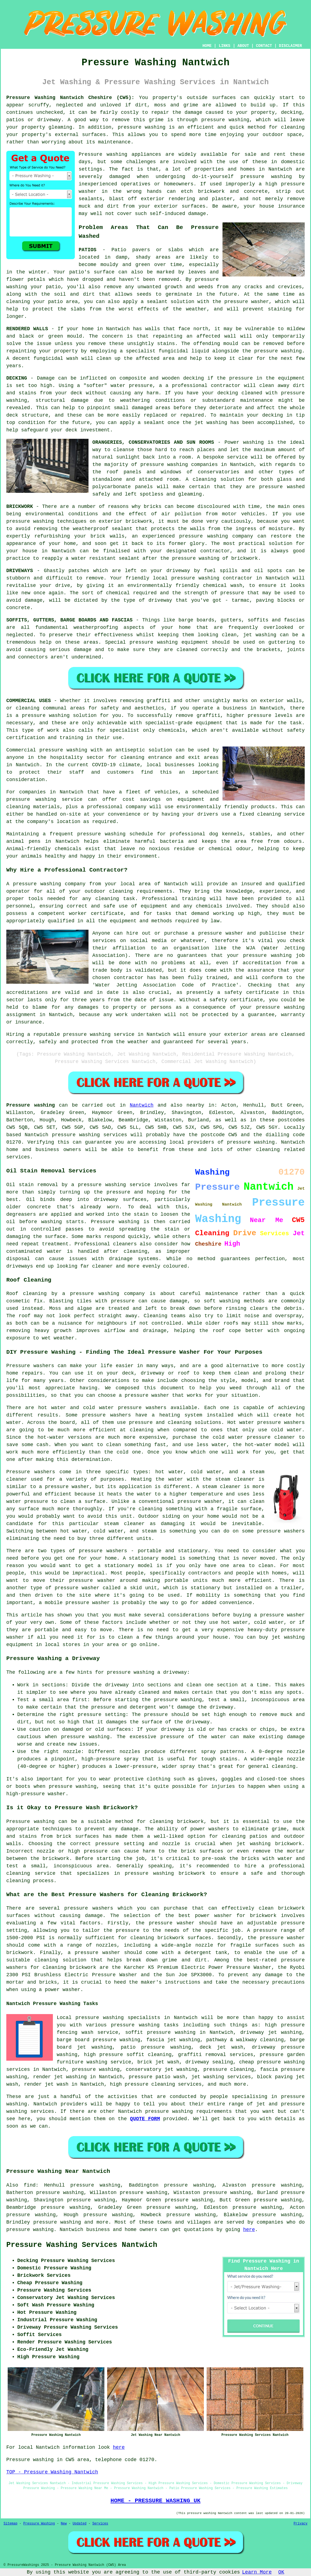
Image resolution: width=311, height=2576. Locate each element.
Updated (79, 2524)
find (30, 2185)
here (249, 2229)
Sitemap (10, 2524)
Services (100, 2524)
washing (266, 635)
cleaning (27, 708)
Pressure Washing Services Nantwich (81, 2245)
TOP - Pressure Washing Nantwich (52, 2472)
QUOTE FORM (145, 2119)
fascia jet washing (173, 2040)
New (64, 2524)
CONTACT (264, 46)
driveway (178, 570)
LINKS (224, 46)
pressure (156, 1714)
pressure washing (225, 120)
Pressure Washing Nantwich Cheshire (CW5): (70, 97)
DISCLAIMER (290, 46)
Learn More (257, 2572)
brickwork (244, 558)
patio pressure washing (156, 2047)
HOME (207, 46)
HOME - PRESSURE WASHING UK (155, 2500)
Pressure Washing (39, 2524)
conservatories (218, 472)
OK (281, 2572)
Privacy (300, 2524)
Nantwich (141, 1105)
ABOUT (243, 46)
